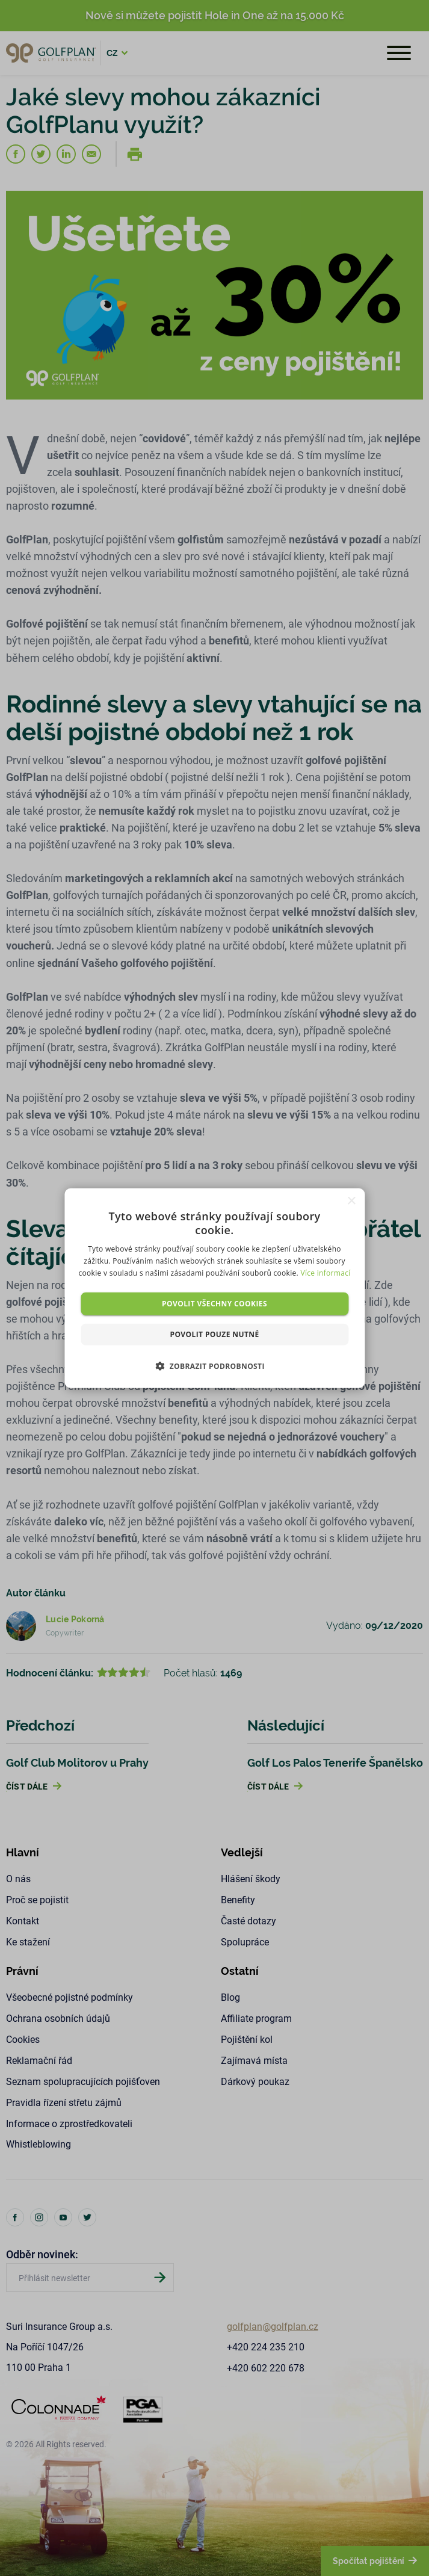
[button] (214, 1366)
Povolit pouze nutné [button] (214, 1334)
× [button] (351, 1200)
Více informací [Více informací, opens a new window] (325, 1273)
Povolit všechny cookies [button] (214, 1303)
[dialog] (214, 1288)
